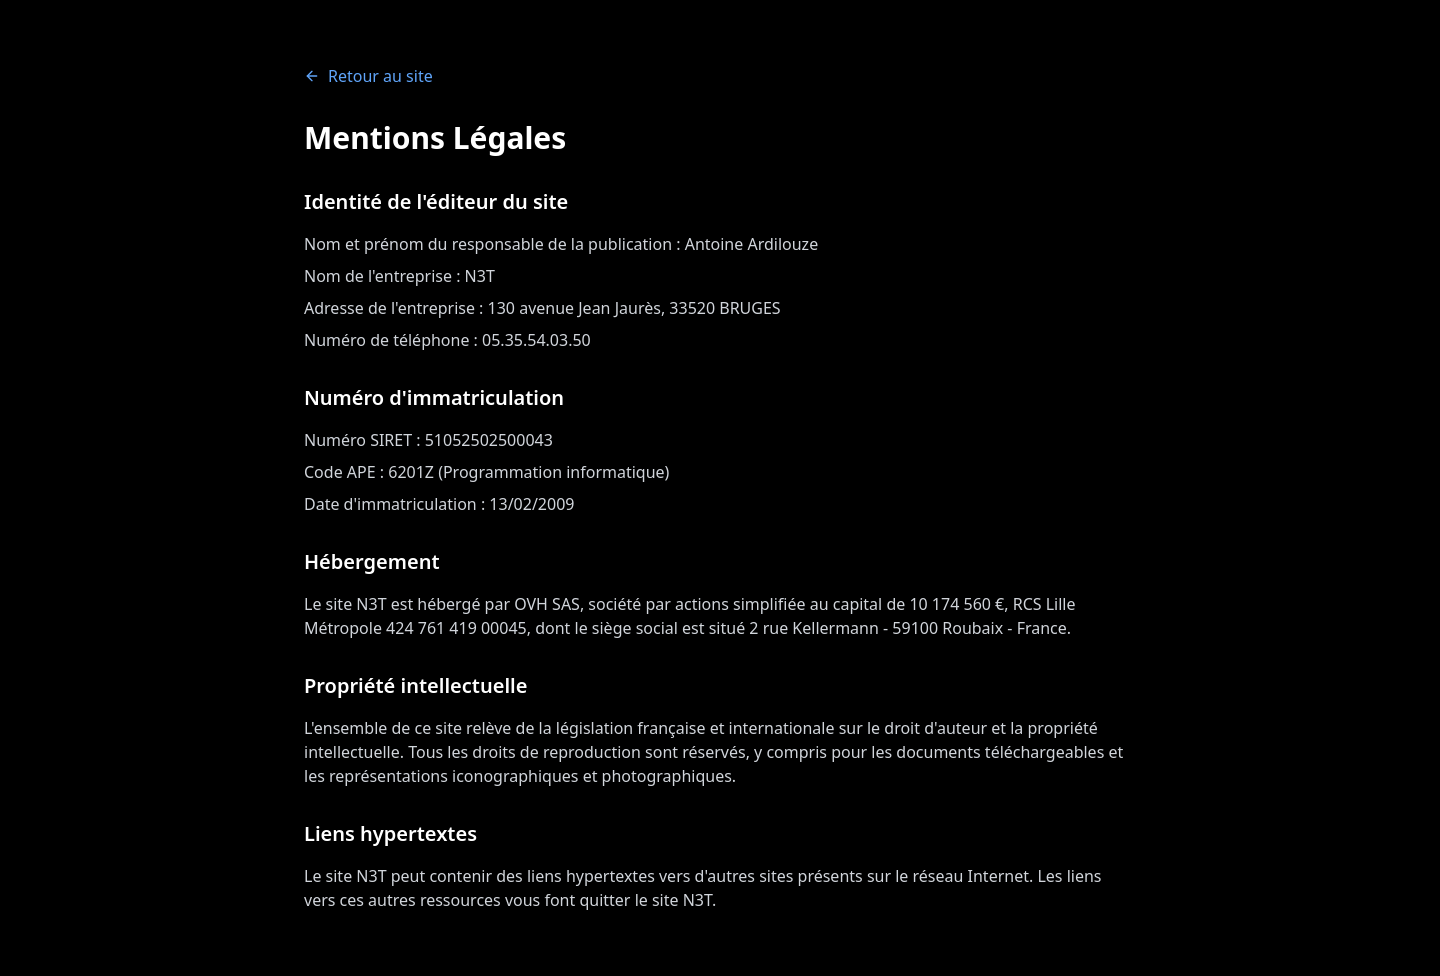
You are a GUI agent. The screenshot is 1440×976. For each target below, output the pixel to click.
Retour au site (368, 76)
